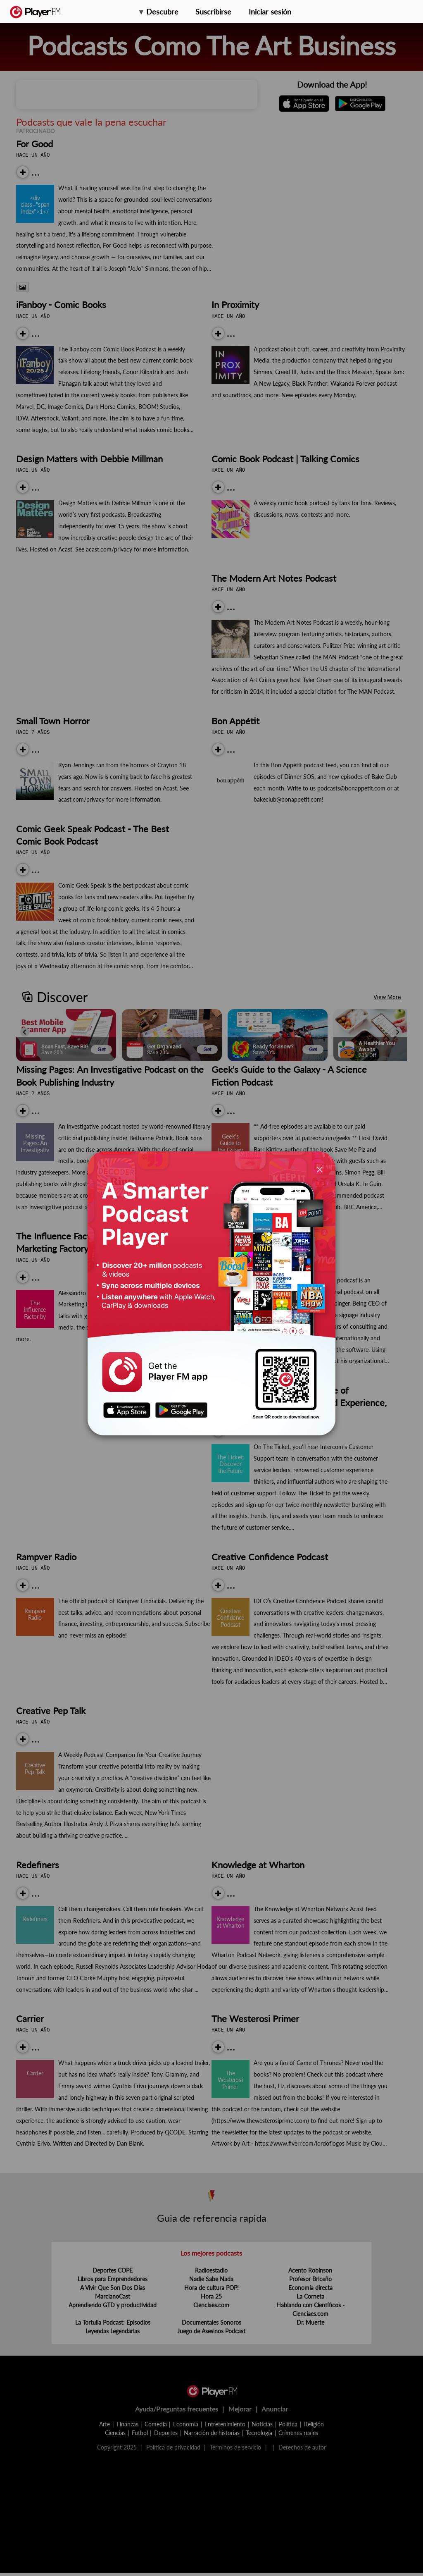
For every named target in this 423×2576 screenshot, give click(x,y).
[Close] (319, 1169)
